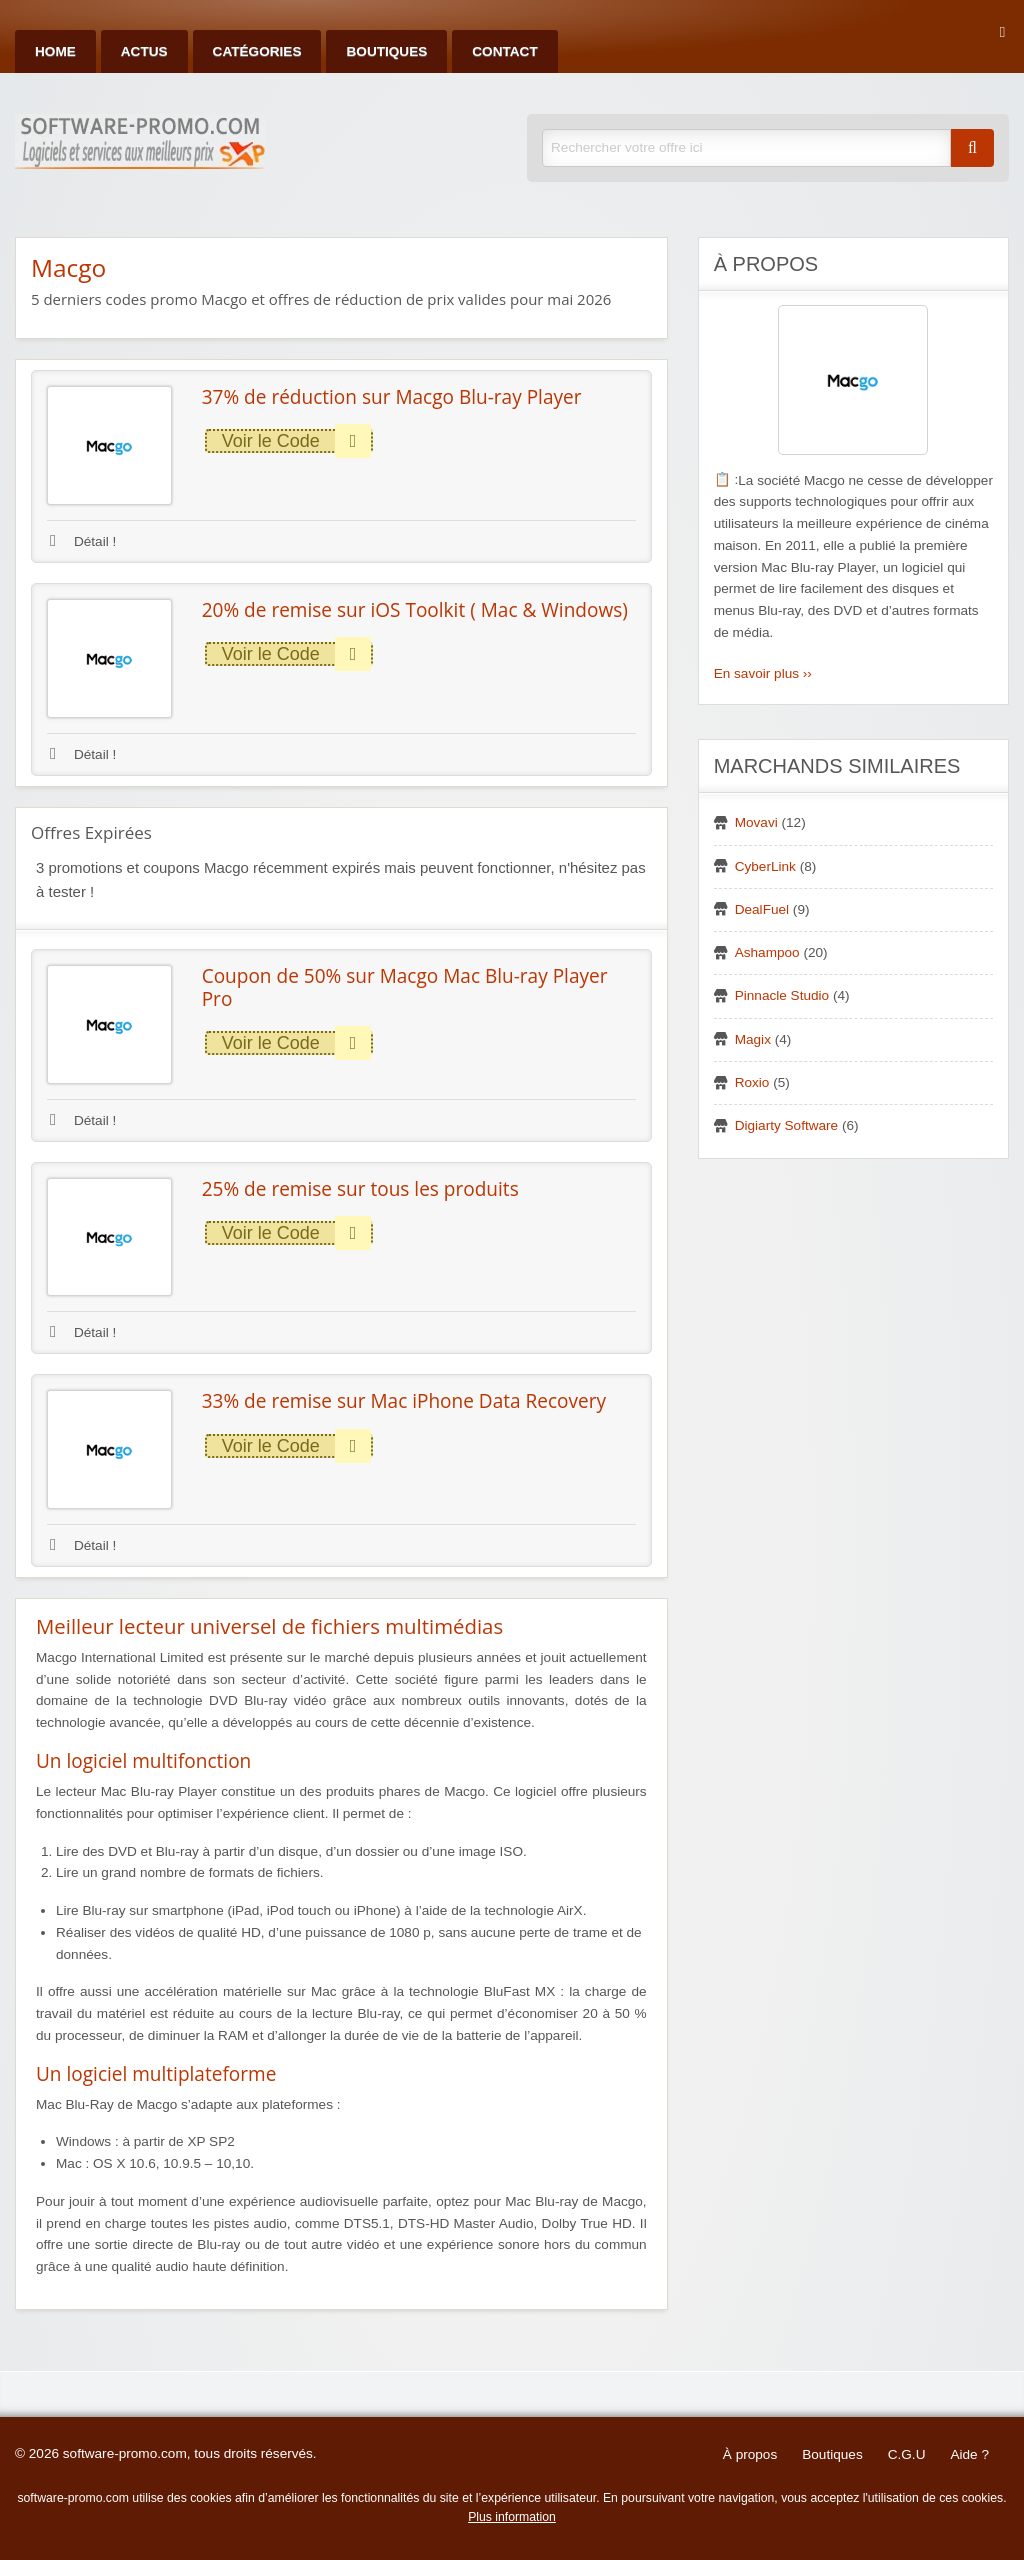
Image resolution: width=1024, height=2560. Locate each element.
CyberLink (765, 866)
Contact (504, 51)
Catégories (257, 51)
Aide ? (969, 2454)
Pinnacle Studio (782, 995)
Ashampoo (767, 952)
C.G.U (907, 2454)
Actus (144, 51)
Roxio (752, 1082)
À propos (750, 2454)
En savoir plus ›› (763, 673)
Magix (753, 1039)
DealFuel (762, 909)
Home (55, 51)
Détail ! (83, 541)
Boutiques (386, 51)
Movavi (756, 822)
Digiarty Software (787, 1125)
